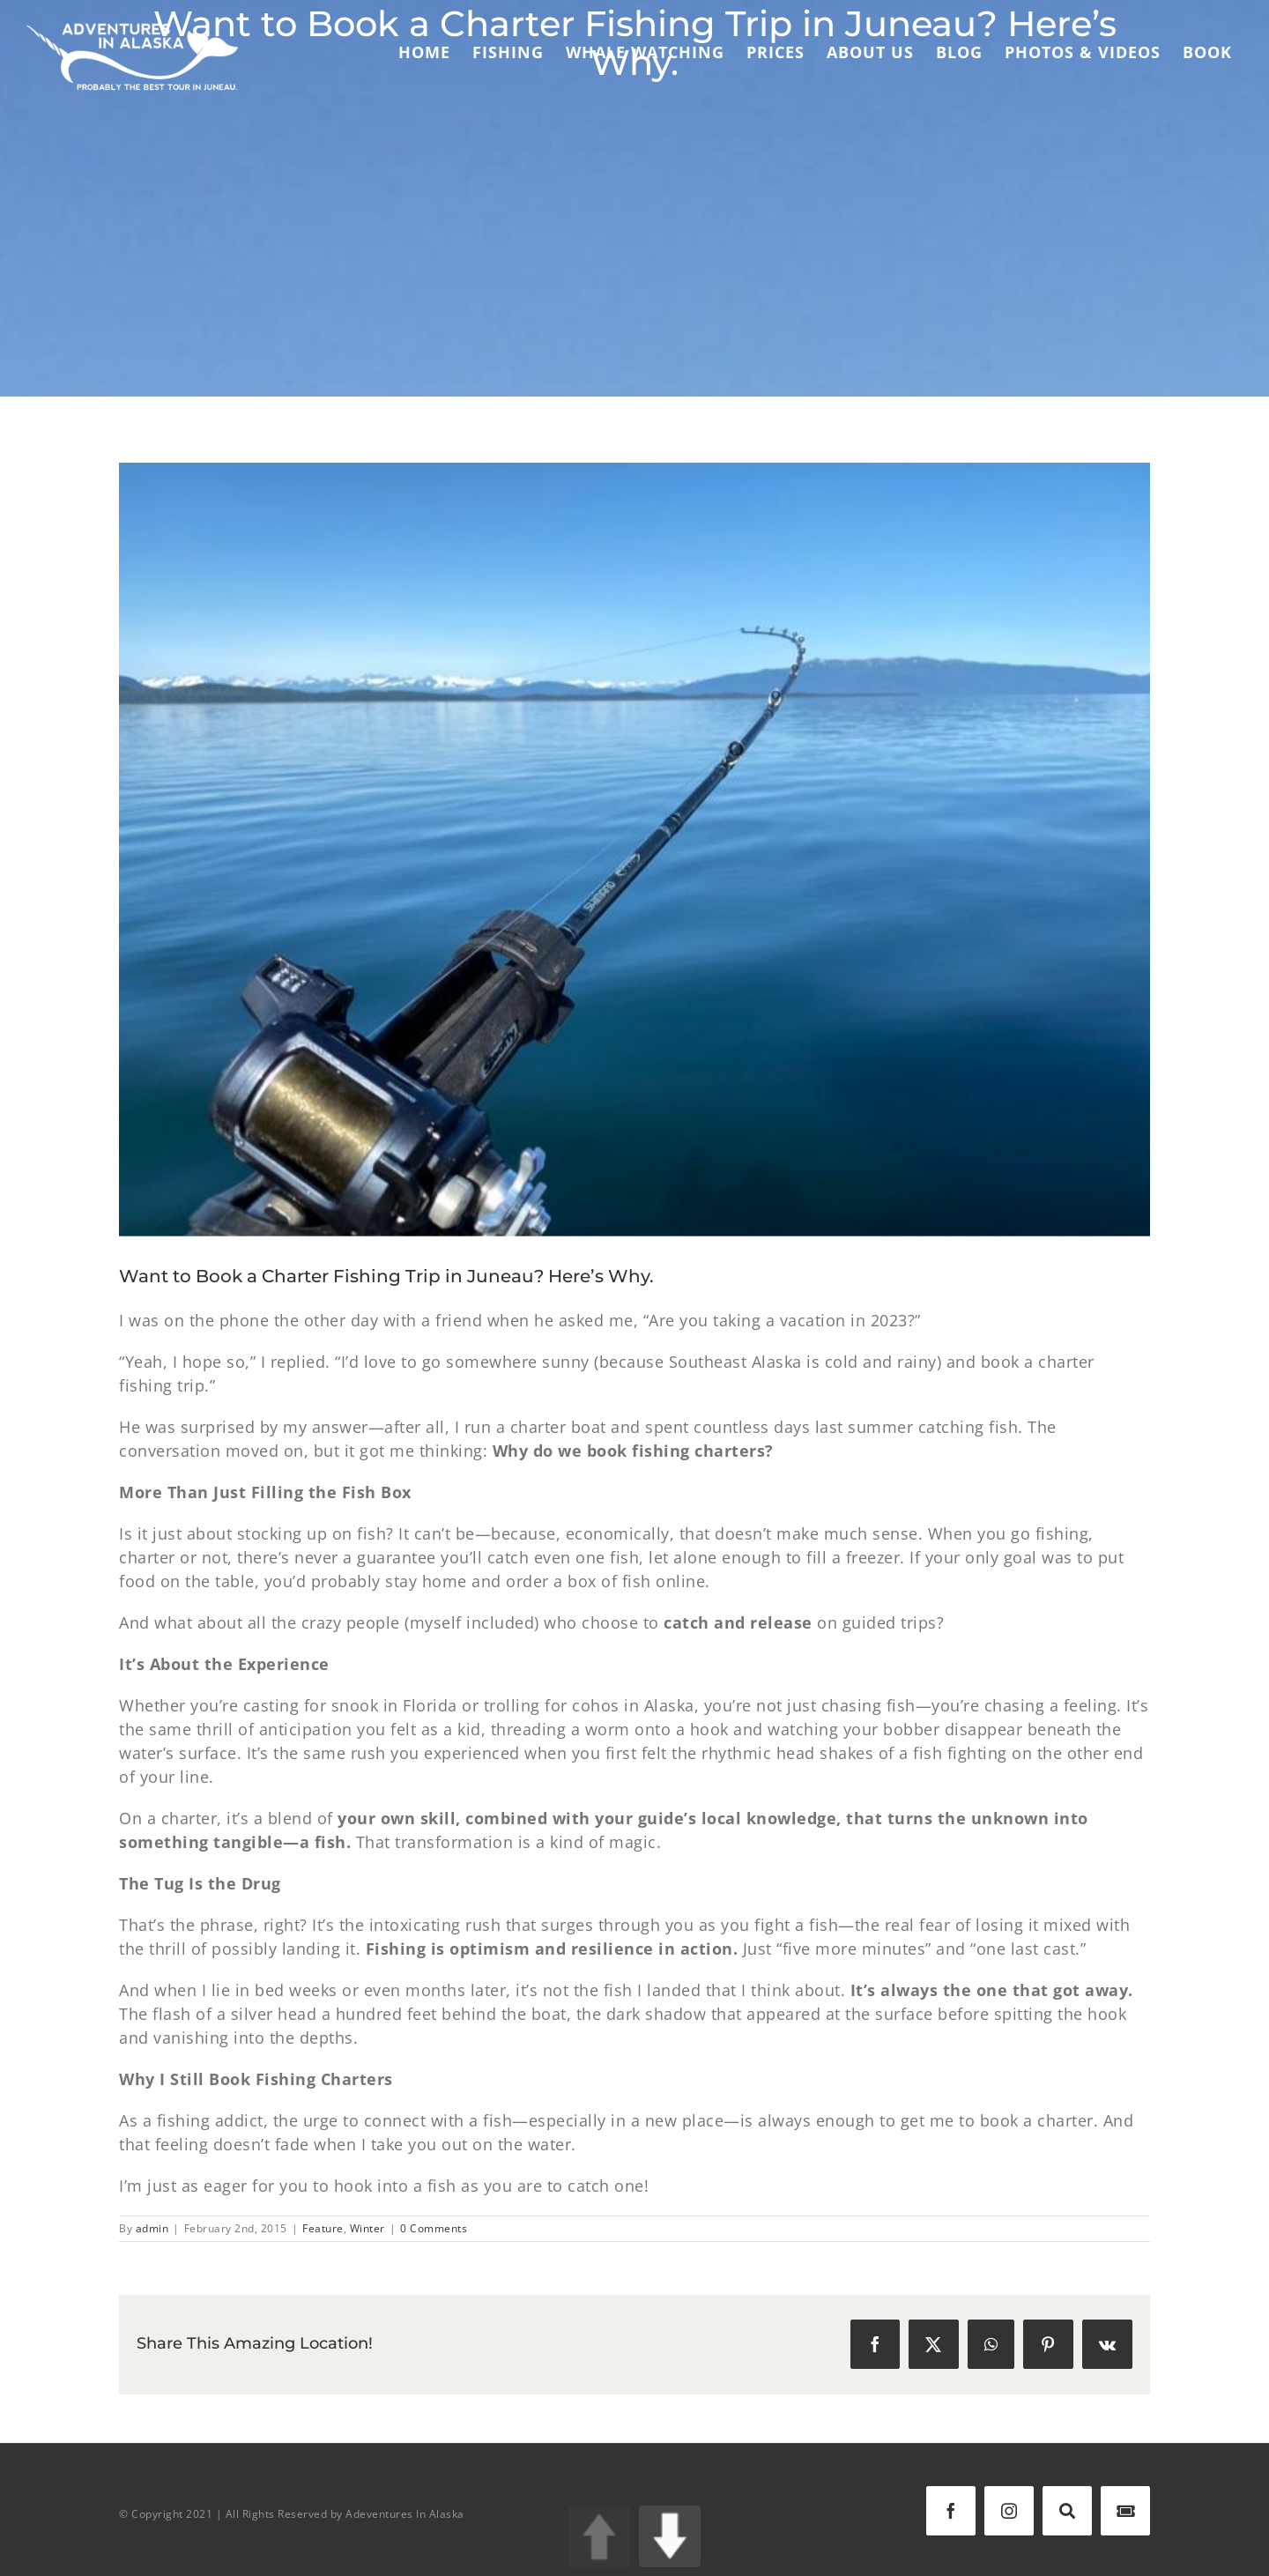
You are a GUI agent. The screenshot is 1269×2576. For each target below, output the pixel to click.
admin (152, 2228)
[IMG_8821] (634, 849)
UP (599, 2536)
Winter (367, 2228)
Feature (323, 2228)
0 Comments (433, 2228)
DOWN (670, 2536)
